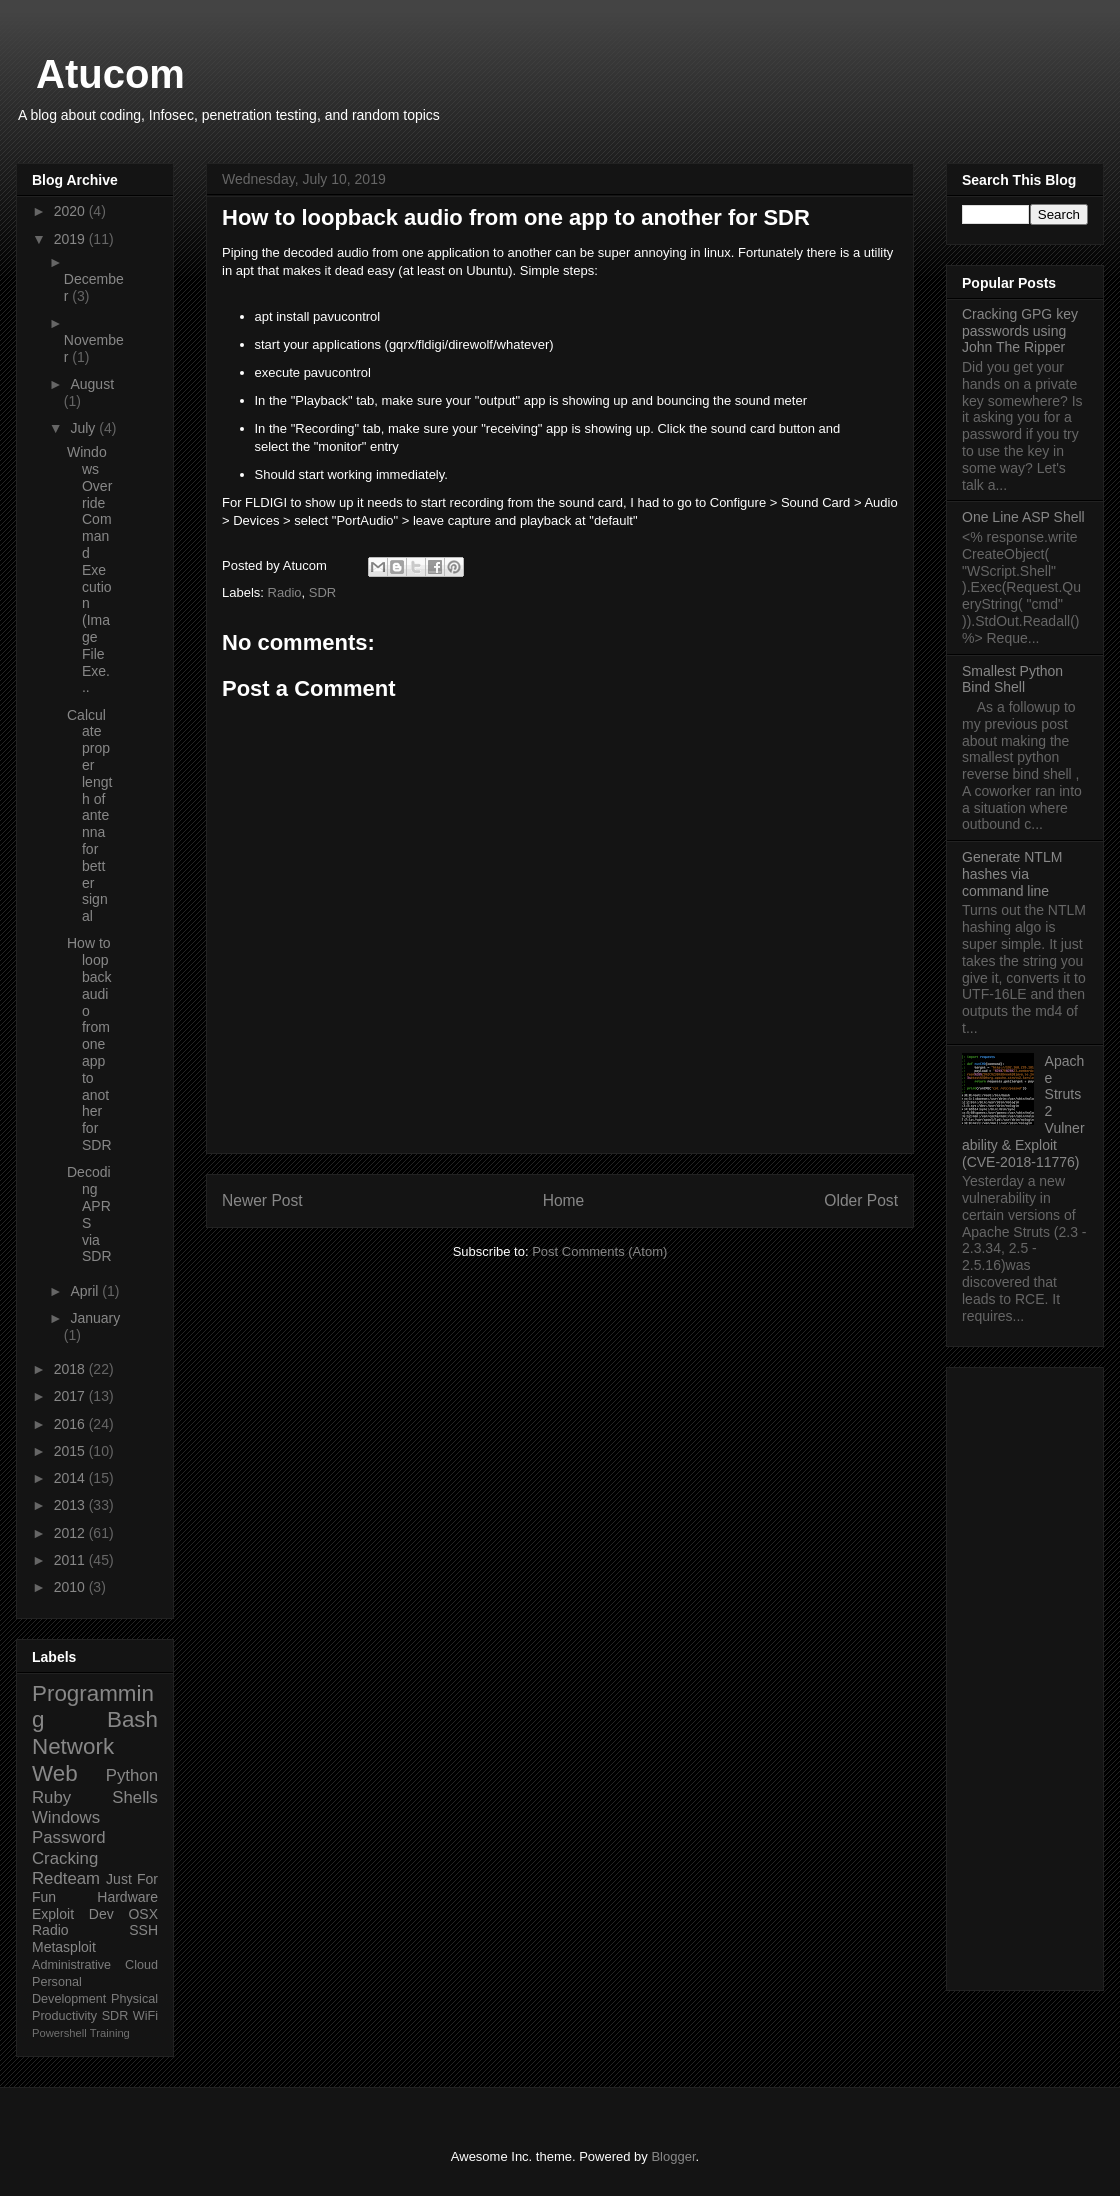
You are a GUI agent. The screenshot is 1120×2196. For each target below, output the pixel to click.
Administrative (71, 1965)
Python (132, 1775)
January (95, 1318)
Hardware (127, 1897)
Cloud (141, 1965)
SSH (143, 1930)
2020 (71, 211)
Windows (66, 1817)
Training (110, 2033)
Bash (132, 1719)
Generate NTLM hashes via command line (1012, 874)
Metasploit (64, 1947)
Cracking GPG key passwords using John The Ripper (1020, 331)
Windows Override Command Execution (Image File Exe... (89, 569)
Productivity (64, 2016)
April (86, 1291)
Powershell (59, 2033)
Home (564, 1200)
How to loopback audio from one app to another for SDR (89, 1044)
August (92, 384)
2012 (71, 1533)
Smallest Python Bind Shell (1012, 679)
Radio (285, 592)
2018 (71, 1369)
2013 (71, 1505)
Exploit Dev (73, 1914)
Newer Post (262, 1200)
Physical (134, 1999)
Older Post (861, 1200)
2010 (71, 1587)
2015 (71, 1451)
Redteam (66, 1878)
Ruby (51, 1797)
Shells (135, 1797)
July (84, 428)
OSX (143, 1914)
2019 (71, 239)
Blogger (673, 2156)
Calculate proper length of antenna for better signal (89, 816)
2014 (71, 1478)
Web (55, 1773)
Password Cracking (69, 1847)
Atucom (110, 74)
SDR (322, 592)
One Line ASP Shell (1023, 517)
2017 (71, 1396)
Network (73, 1746)
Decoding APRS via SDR (89, 1214)
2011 (71, 1560)
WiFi (145, 2016)
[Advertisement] (1025, 1675)
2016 (71, 1424)
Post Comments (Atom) (599, 1251)
